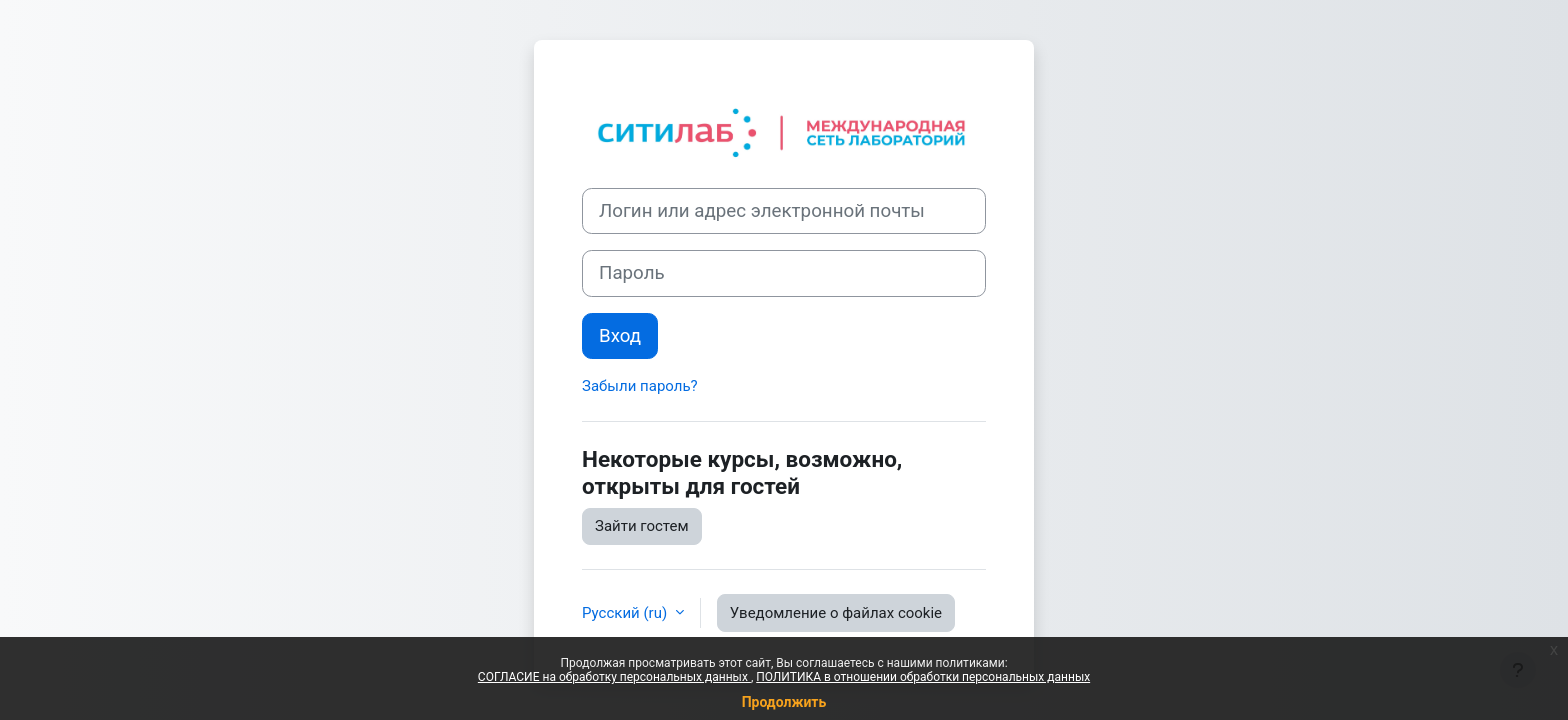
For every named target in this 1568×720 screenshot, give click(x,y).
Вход (620, 336)
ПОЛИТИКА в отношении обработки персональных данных (923, 677)
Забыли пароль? (640, 386)
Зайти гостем (642, 526)
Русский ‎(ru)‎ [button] (626, 613)
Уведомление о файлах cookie (836, 613)
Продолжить (784, 702)
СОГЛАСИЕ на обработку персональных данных (614, 677)
